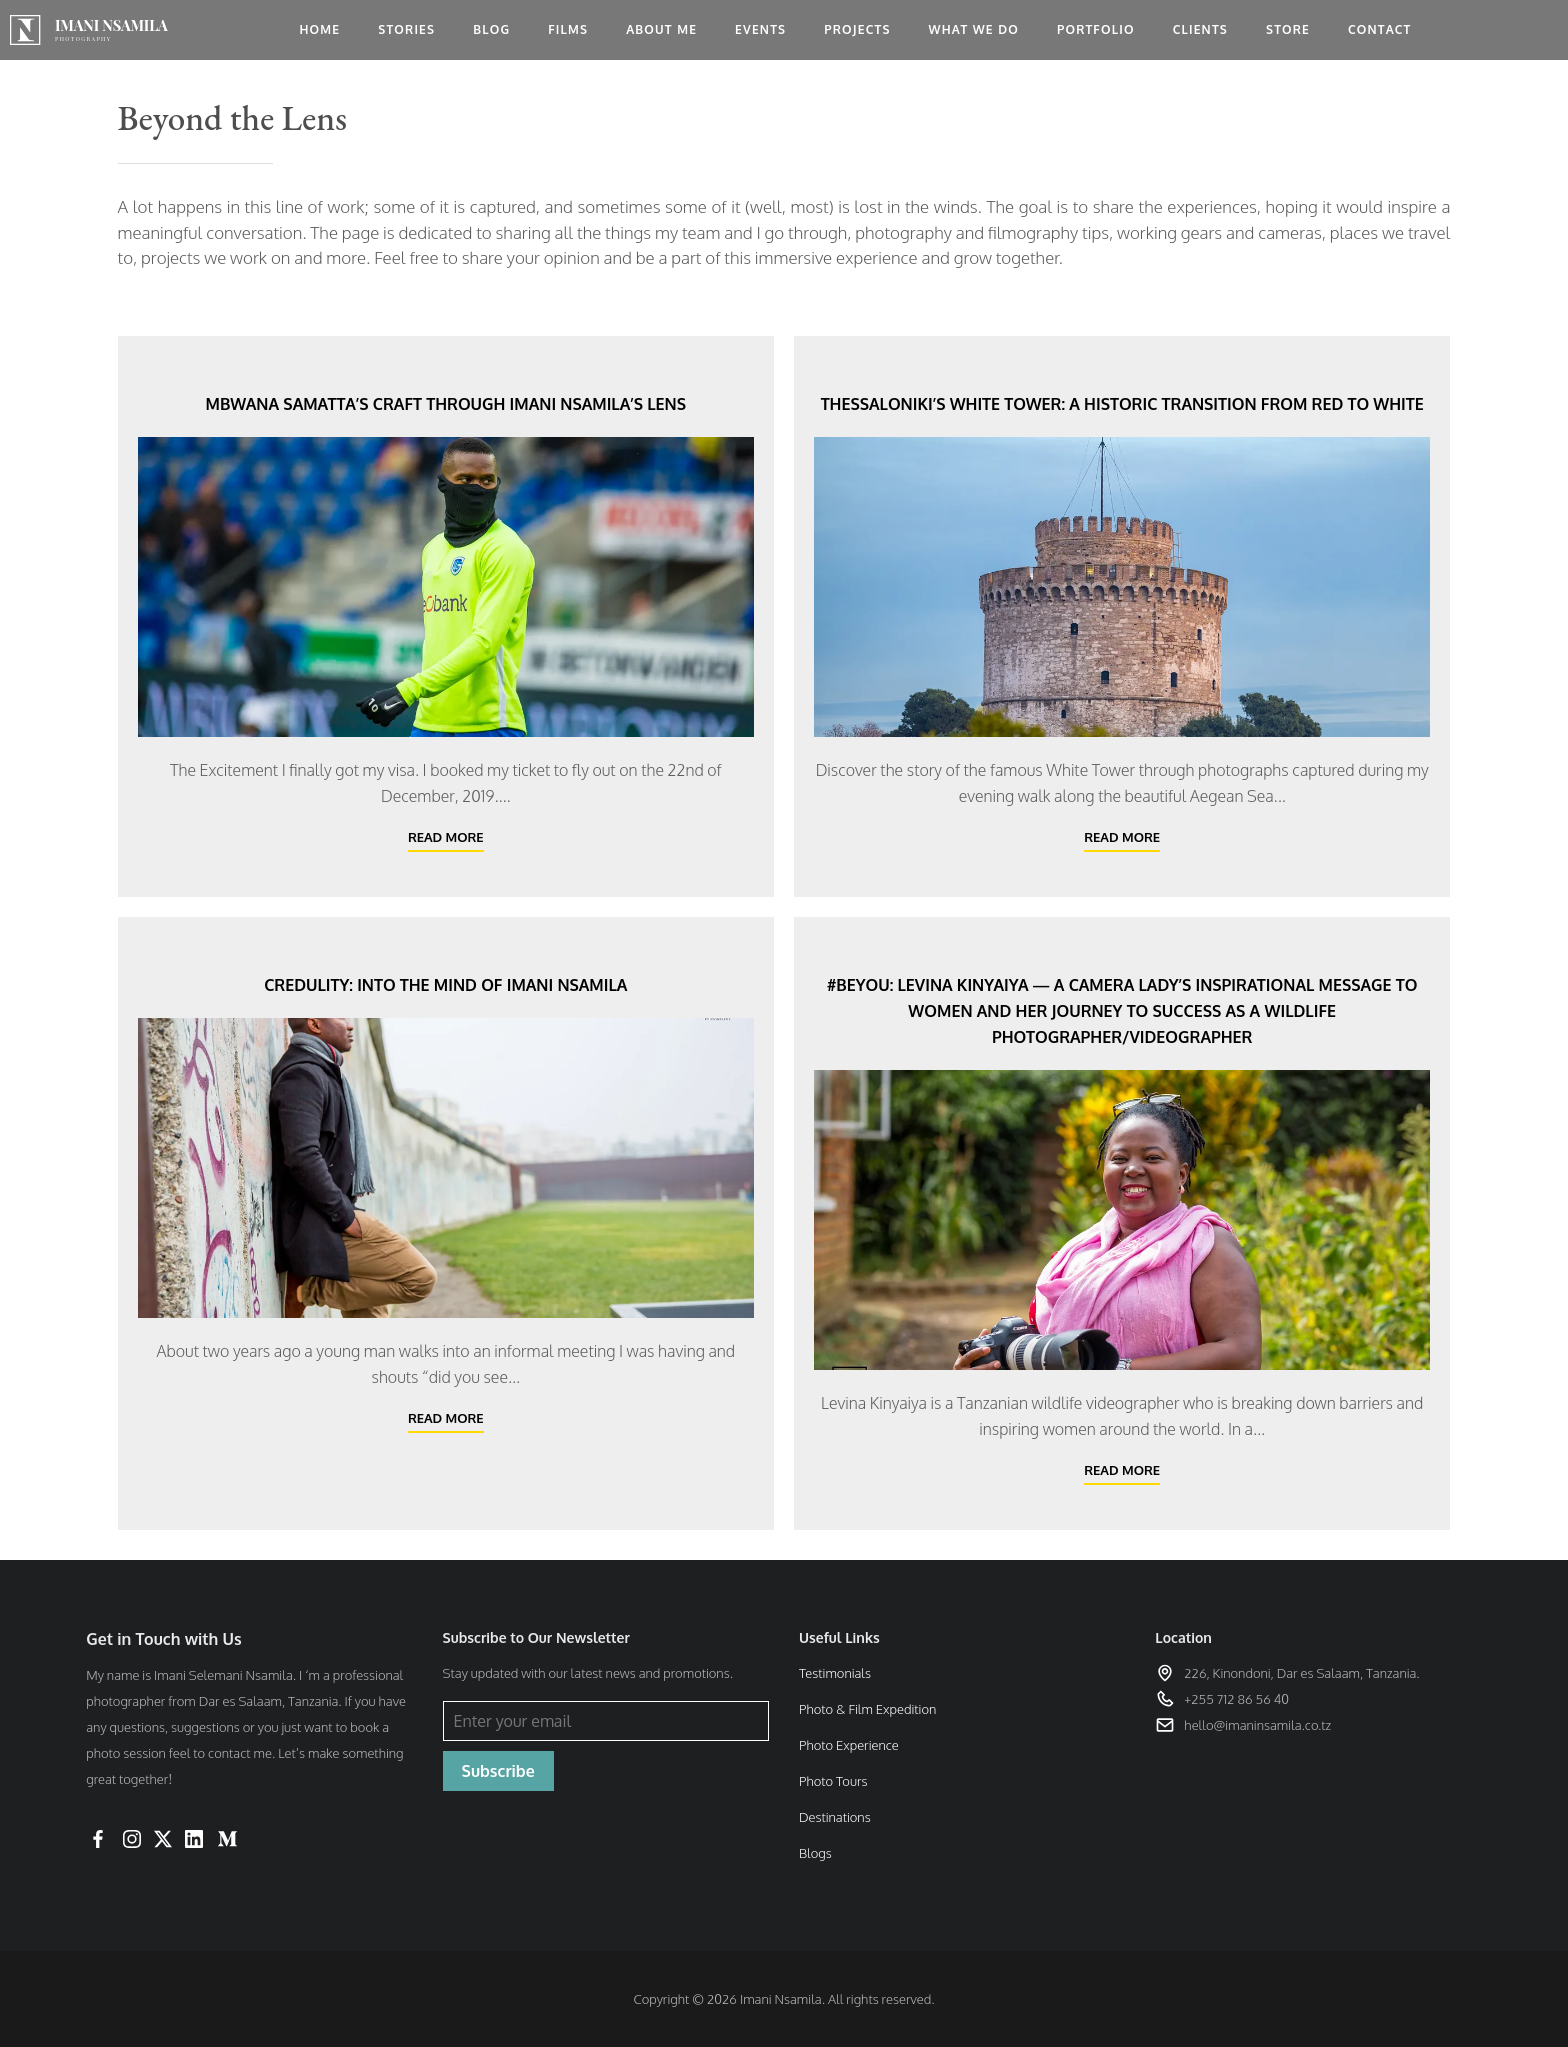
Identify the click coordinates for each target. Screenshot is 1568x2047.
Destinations (835, 1817)
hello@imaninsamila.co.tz (1257, 1725)
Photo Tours (833, 1781)
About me (661, 29)
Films (568, 29)
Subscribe (498, 1771)
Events (760, 29)
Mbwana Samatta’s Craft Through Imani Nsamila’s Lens (446, 404)
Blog (491, 29)
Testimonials (835, 1673)
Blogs (815, 1853)
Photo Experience (849, 1745)
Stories (406, 29)
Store (1288, 29)
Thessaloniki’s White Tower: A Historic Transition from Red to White (1122, 404)
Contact (1380, 29)
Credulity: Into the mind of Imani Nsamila (445, 985)
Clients (1200, 29)
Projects (857, 29)
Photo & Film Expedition (867, 1709)
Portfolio (1096, 29)
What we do (974, 29)
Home (319, 29)
